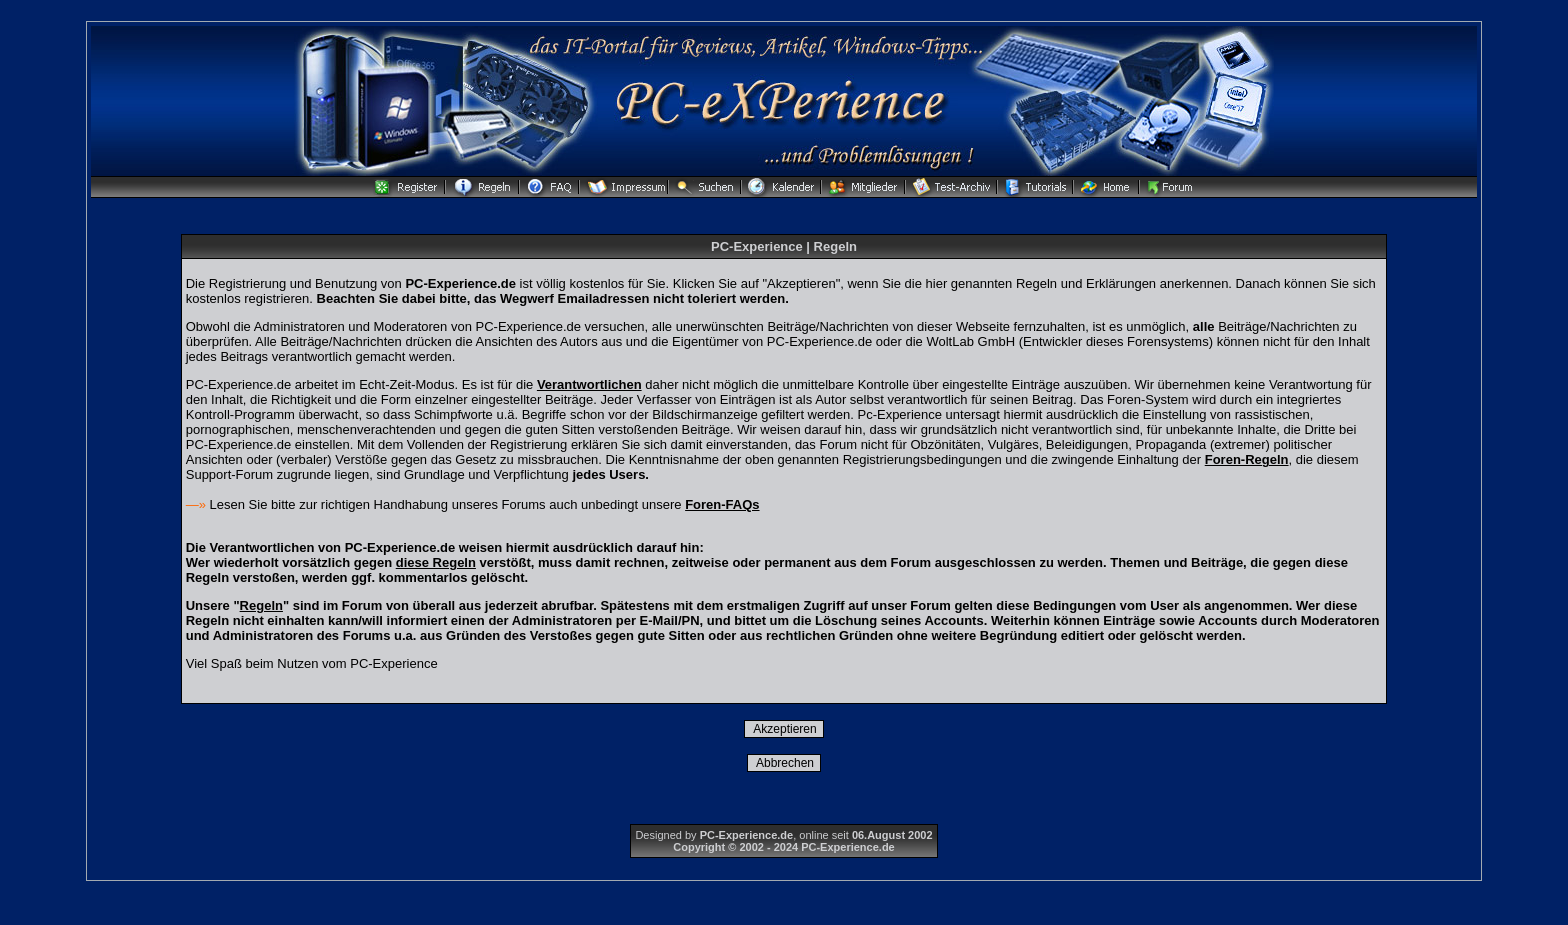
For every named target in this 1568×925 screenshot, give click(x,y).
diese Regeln (436, 562)
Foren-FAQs (722, 504)
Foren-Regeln (1247, 459)
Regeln (261, 605)
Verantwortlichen (589, 384)
